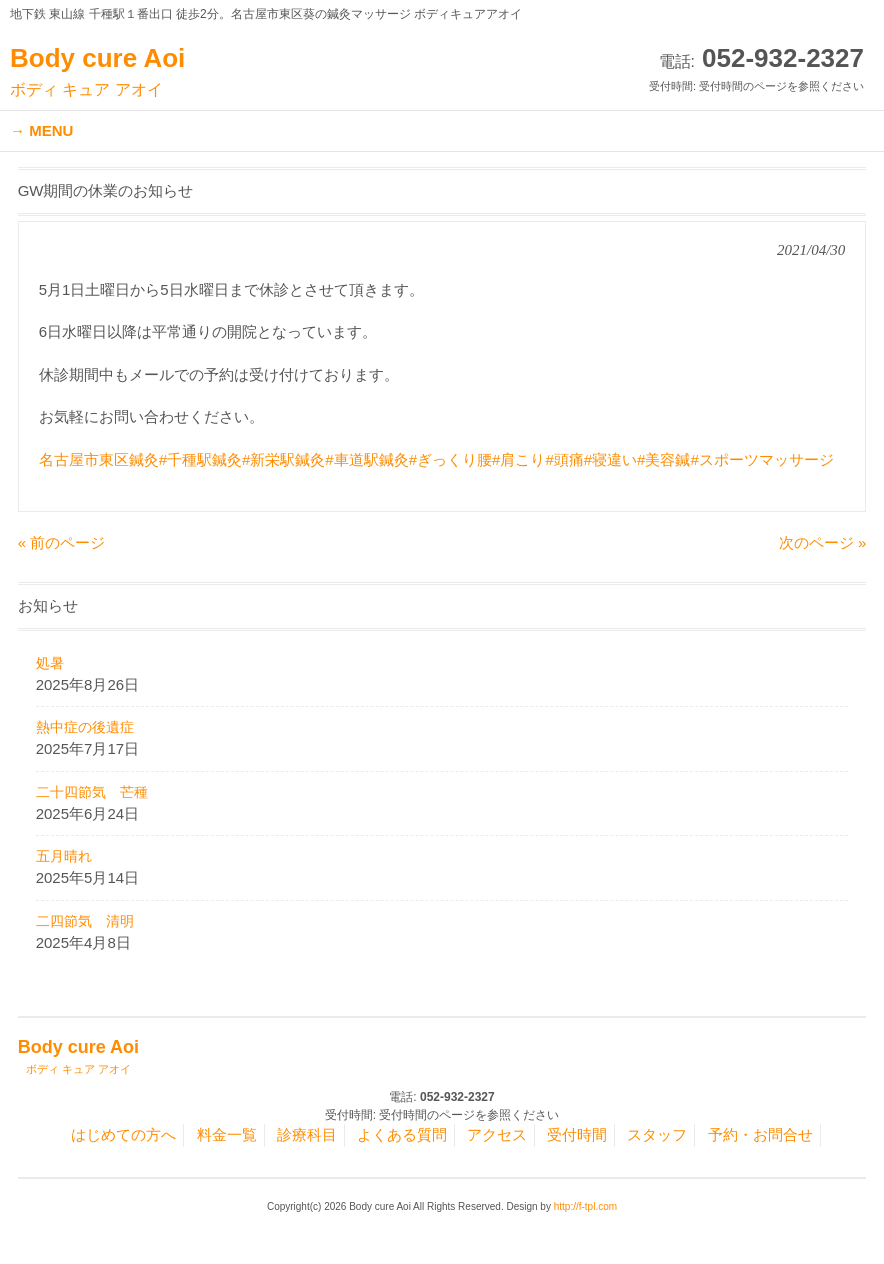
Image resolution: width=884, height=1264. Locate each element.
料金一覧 (227, 1134)
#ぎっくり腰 (450, 459)
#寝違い (610, 459)
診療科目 (307, 1134)
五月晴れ (64, 856)
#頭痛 (564, 459)
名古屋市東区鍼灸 (99, 459)
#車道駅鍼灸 (366, 459)
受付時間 (577, 1134)
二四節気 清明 (85, 921)
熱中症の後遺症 (85, 727)
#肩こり (518, 459)
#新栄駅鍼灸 (283, 459)
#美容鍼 (663, 459)
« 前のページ (62, 542)
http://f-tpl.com (585, 1206)
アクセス (497, 1134)
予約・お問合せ (760, 1134)
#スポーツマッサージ (761, 459)
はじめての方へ (123, 1134)
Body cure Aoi (97, 72)
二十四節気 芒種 (92, 792)
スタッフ (657, 1134)
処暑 (50, 663)
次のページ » (823, 542)
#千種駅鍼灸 (200, 459)
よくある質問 (402, 1134)
